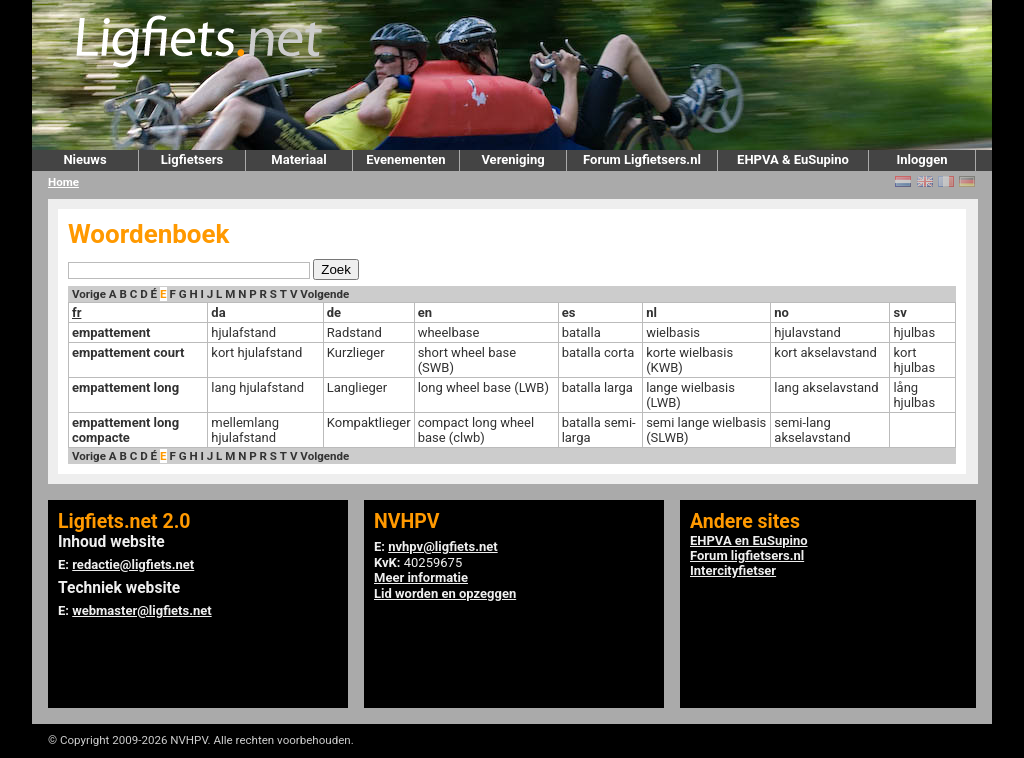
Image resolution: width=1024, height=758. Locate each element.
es (569, 312)
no (781, 312)
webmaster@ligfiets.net (141, 610)
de (334, 312)
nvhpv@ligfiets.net (442, 546)
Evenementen (405, 159)
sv (899, 312)
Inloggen (921, 159)
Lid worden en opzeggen (445, 593)
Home (63, 182)
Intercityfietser (733, 570)
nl (651, 312)
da (218, 312)
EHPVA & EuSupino (793, 159)
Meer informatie (421, 577)
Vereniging (512, 159)
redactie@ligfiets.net (133, 564)
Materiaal (298, 159)
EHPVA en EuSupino (749, 540)
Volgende (324, 294)
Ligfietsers (192, 159)
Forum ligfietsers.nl (747, 555)
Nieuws (84, 159)
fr (76, 312)
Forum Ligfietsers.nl (642, 159)
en (425, 312)
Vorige (89, 294)
